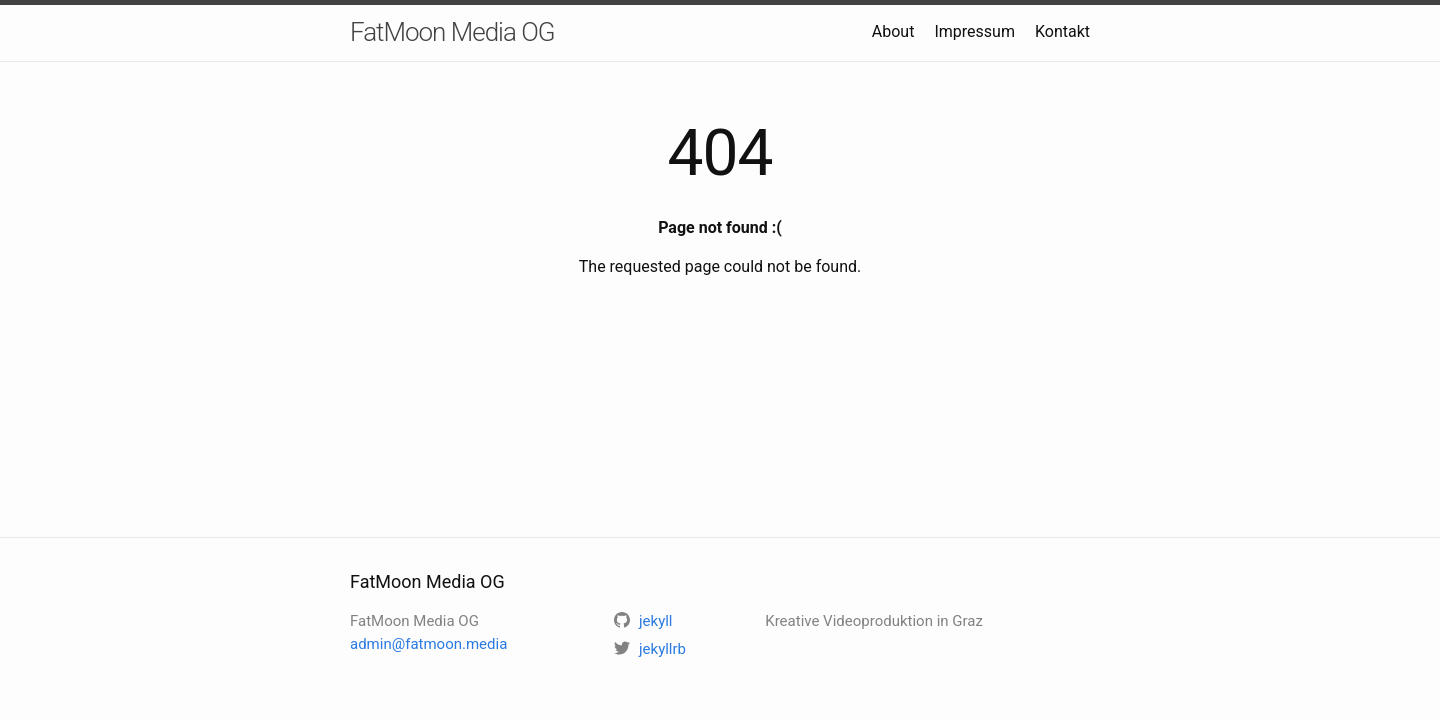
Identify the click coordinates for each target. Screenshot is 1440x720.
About (893, 31)
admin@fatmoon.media (428, 644)
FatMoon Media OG (452, 32)
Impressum (974, 31)
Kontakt (1062, 31)
